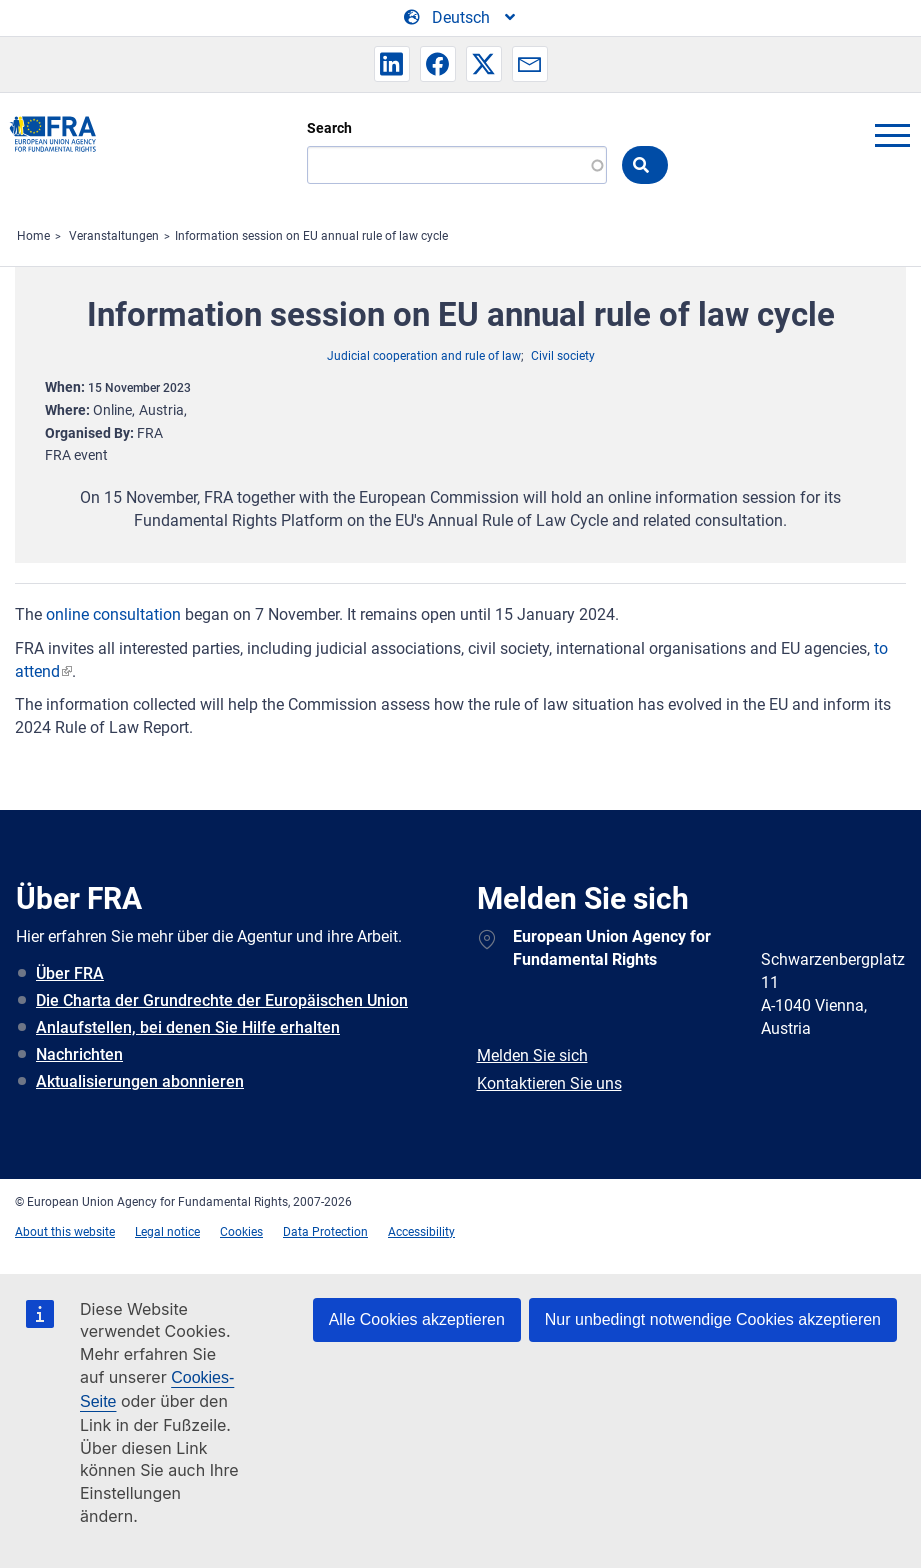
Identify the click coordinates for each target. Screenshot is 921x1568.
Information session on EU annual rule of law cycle (311, 236)
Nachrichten (79, 1054)
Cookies (241, 1232)
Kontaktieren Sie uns (549, 1083)
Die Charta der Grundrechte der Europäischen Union (222, 1000)
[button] (392, 64)
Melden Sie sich (532, 1055)
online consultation (113, 614)
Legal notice (167, 1232)
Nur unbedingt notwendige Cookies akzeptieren (713, 1319)
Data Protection (325, 1232)
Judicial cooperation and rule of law (424, 356)
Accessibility (421, 1232)
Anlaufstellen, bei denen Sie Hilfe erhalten (188, 1027)
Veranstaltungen (114, 236)
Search (329, 128)
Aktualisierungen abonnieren (140, 1081)
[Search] (457, 165)
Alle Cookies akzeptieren (417, 1319)
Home (33, 236)
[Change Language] (461, 18)
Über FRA (70, 973)
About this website (65, 1232)
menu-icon (892, 135)
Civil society (563, 356)
